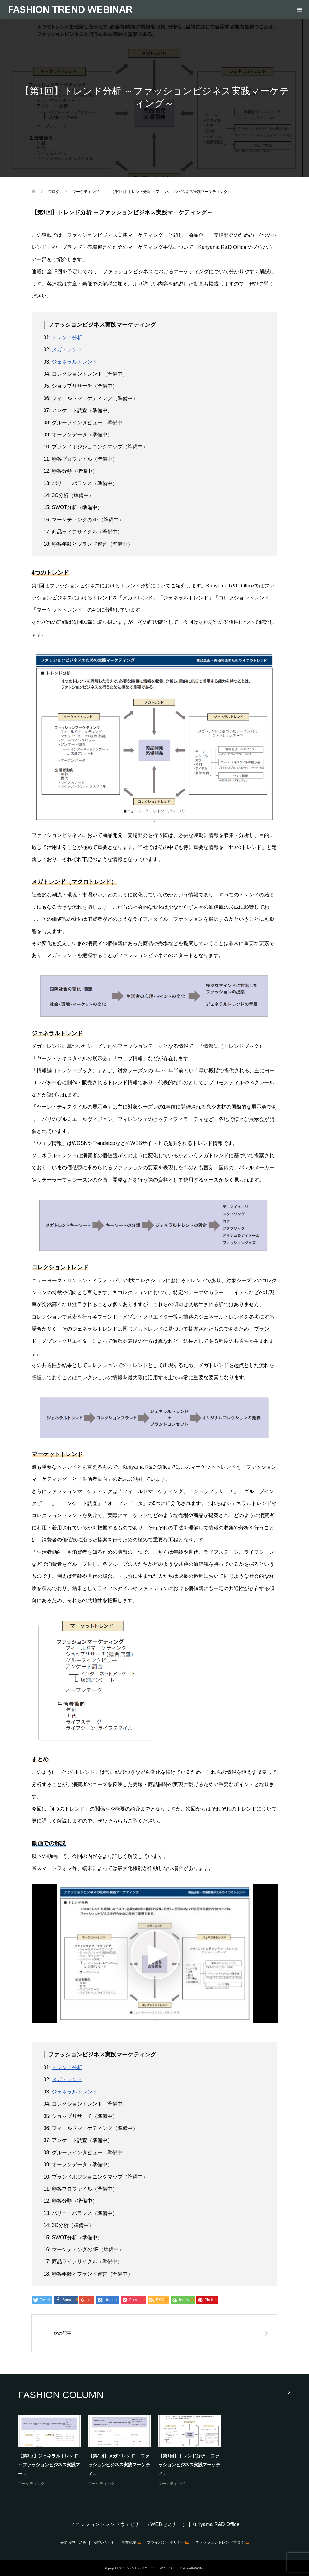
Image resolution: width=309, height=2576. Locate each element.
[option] (158, 2451)
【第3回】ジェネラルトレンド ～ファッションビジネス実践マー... (49, 2464)
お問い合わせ (104, 2542)
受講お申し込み (73, 2542)
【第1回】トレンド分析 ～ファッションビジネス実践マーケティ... (189, 2464)
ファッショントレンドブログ (220, 2542)
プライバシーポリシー (166, 2542)
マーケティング (31, 2483)
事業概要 (128, 2542)
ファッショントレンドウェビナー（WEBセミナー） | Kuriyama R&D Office (154, 2524)
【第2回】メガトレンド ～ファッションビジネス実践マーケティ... (119, 2464)
